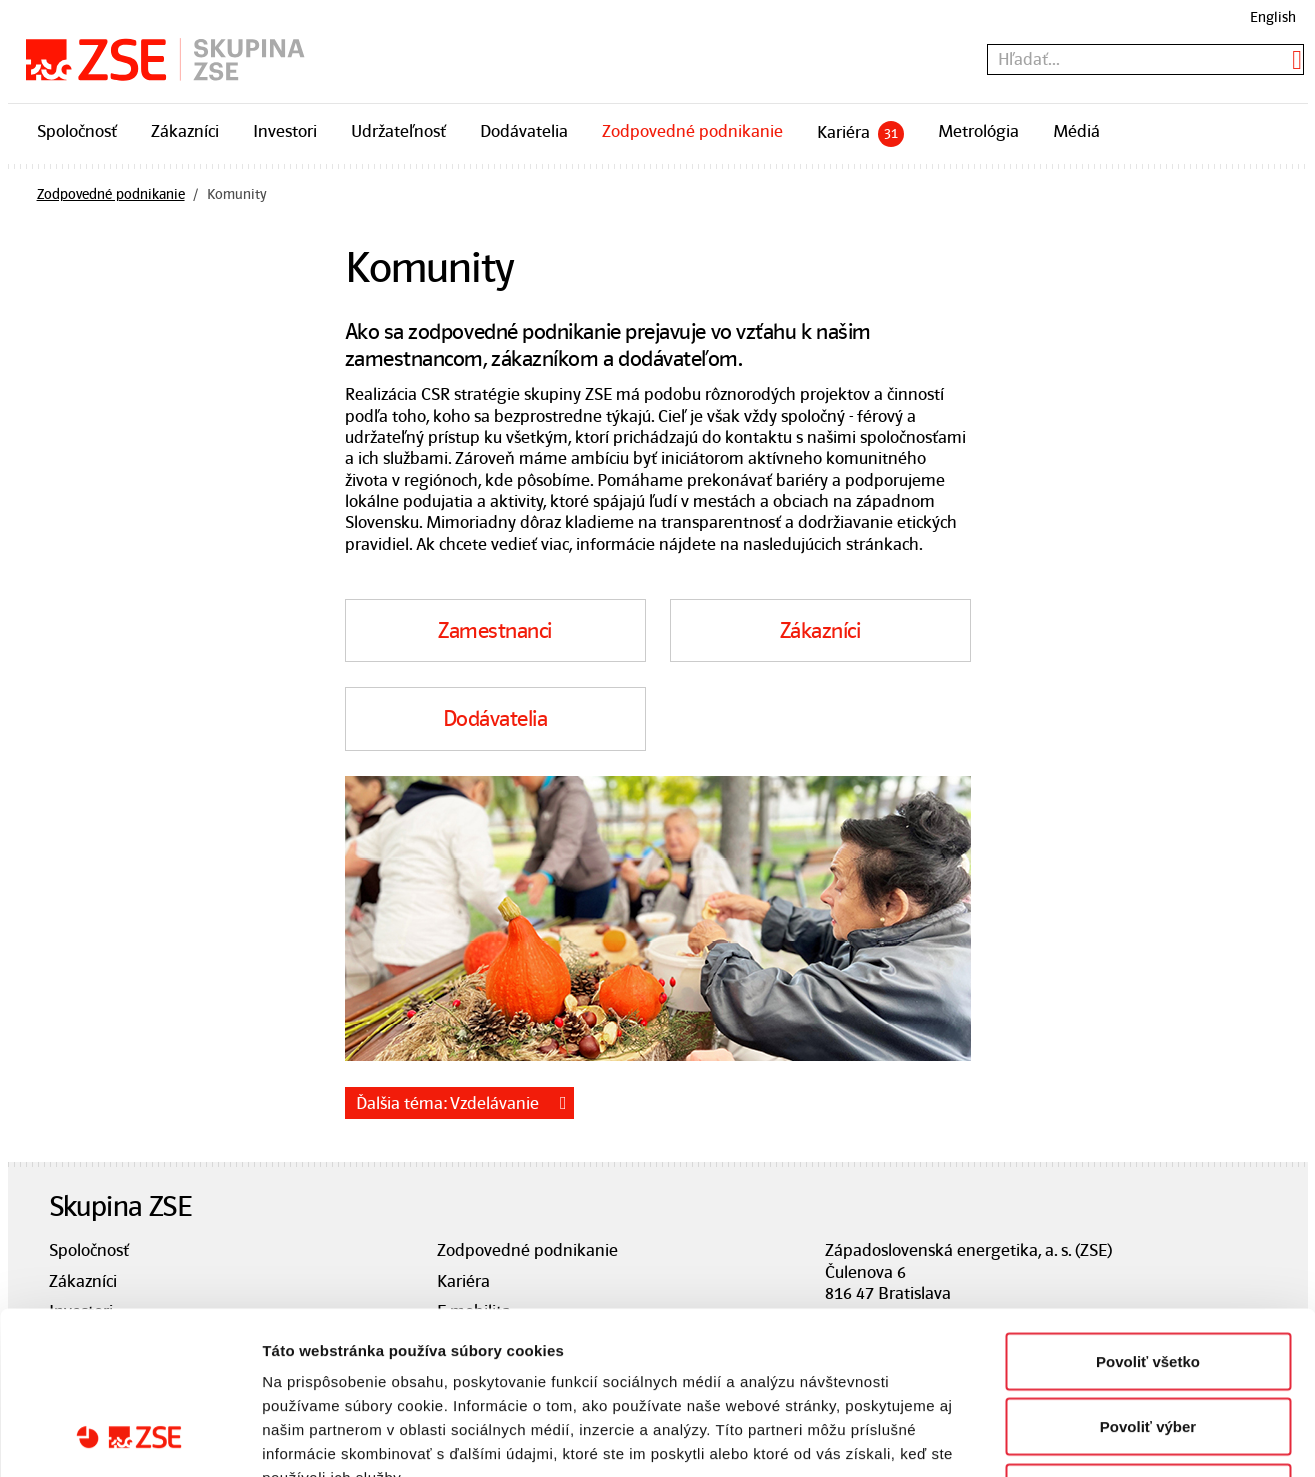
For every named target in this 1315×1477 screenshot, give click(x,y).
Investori (285, 131)
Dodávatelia (524, 131)
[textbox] (1146, 59)
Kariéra (860, 134)
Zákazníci (185, 131)
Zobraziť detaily (1045, 1437)
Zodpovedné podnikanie (692, 131)
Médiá (1076, 131)
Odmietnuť (1147, 1345)
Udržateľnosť (398, 131)
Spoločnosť (77, 131)
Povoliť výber (1148, 1280)
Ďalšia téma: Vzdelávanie (447, 1103)
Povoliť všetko (1148, 1214)
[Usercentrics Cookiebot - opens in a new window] (129, 1438)
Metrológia (978, 131)
